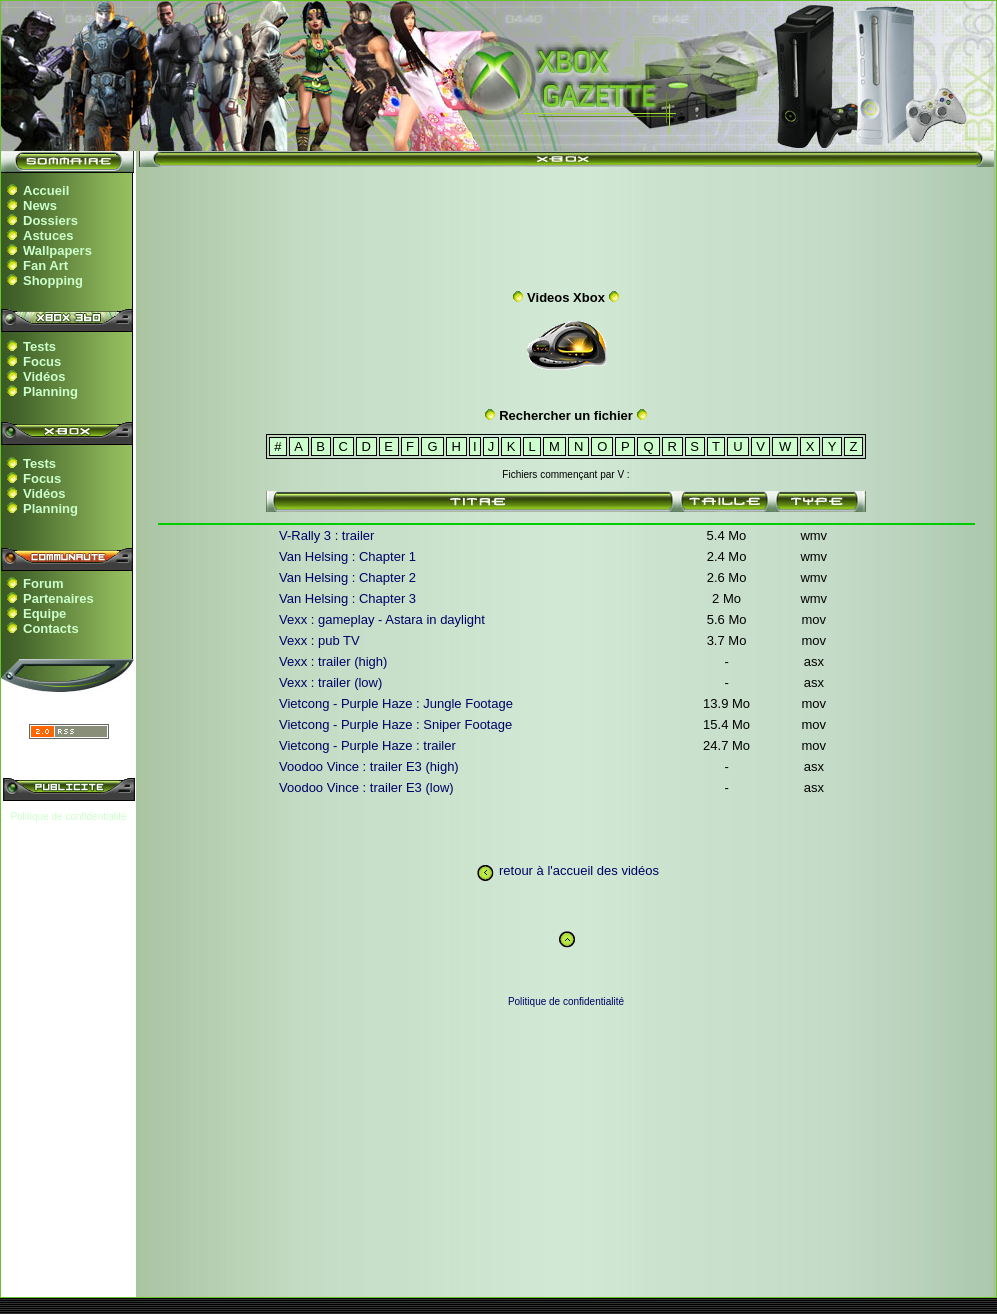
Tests (39, 346)
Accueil (46, 190)
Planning (50, 391)
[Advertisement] (566, 223)
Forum (43, 583)
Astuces (48, 235)
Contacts (51, 628)
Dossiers (50, 220)
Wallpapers (57, 250)
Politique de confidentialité (68, 816)
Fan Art (45, 265)
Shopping (53, 280)
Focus (42, 361)
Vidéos (44, 376)
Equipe (44, 613)
